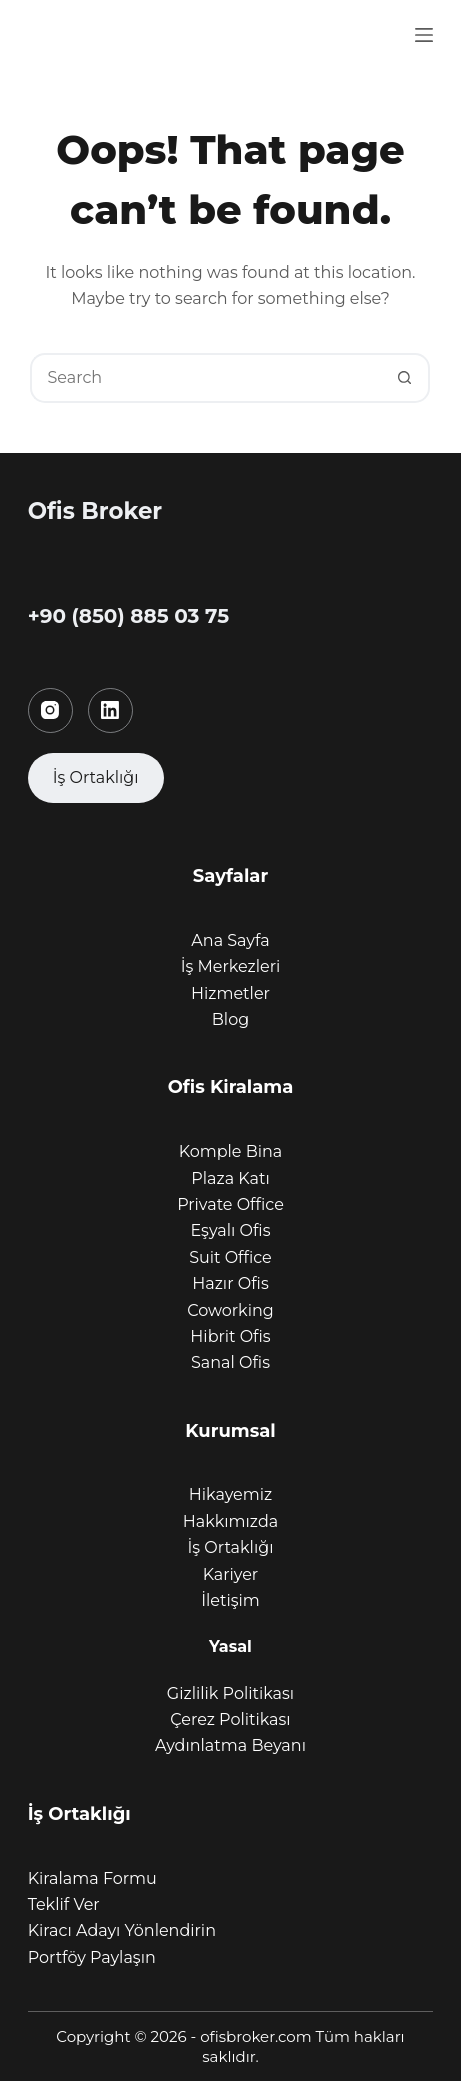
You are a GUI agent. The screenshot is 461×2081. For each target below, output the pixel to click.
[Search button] (405, 378)
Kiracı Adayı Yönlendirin (122, 1930)
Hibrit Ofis (230, 1336)
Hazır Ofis (230, 1283)
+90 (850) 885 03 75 (128, 616)
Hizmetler (230, 993)
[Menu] (424, 35)
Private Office (230, 1204)
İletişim (230, 1600)
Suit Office (230, 1257)
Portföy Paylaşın (92, 1957)
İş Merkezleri (231, 966)
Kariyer (231, 1574)
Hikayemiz (230, 1494)
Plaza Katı (230, 1178)
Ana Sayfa (230, 940)
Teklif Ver (64, 1904)
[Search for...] (205, 378)
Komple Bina (231, 1151)
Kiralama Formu (92, 1878)
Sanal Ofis (230, 1362)
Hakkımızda (230, 1521)
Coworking (230, 1310)
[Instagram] (50, 710)
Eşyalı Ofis (231, 1230)
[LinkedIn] (110, 710)
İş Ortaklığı (231, 1547)
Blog (230, 1019)
